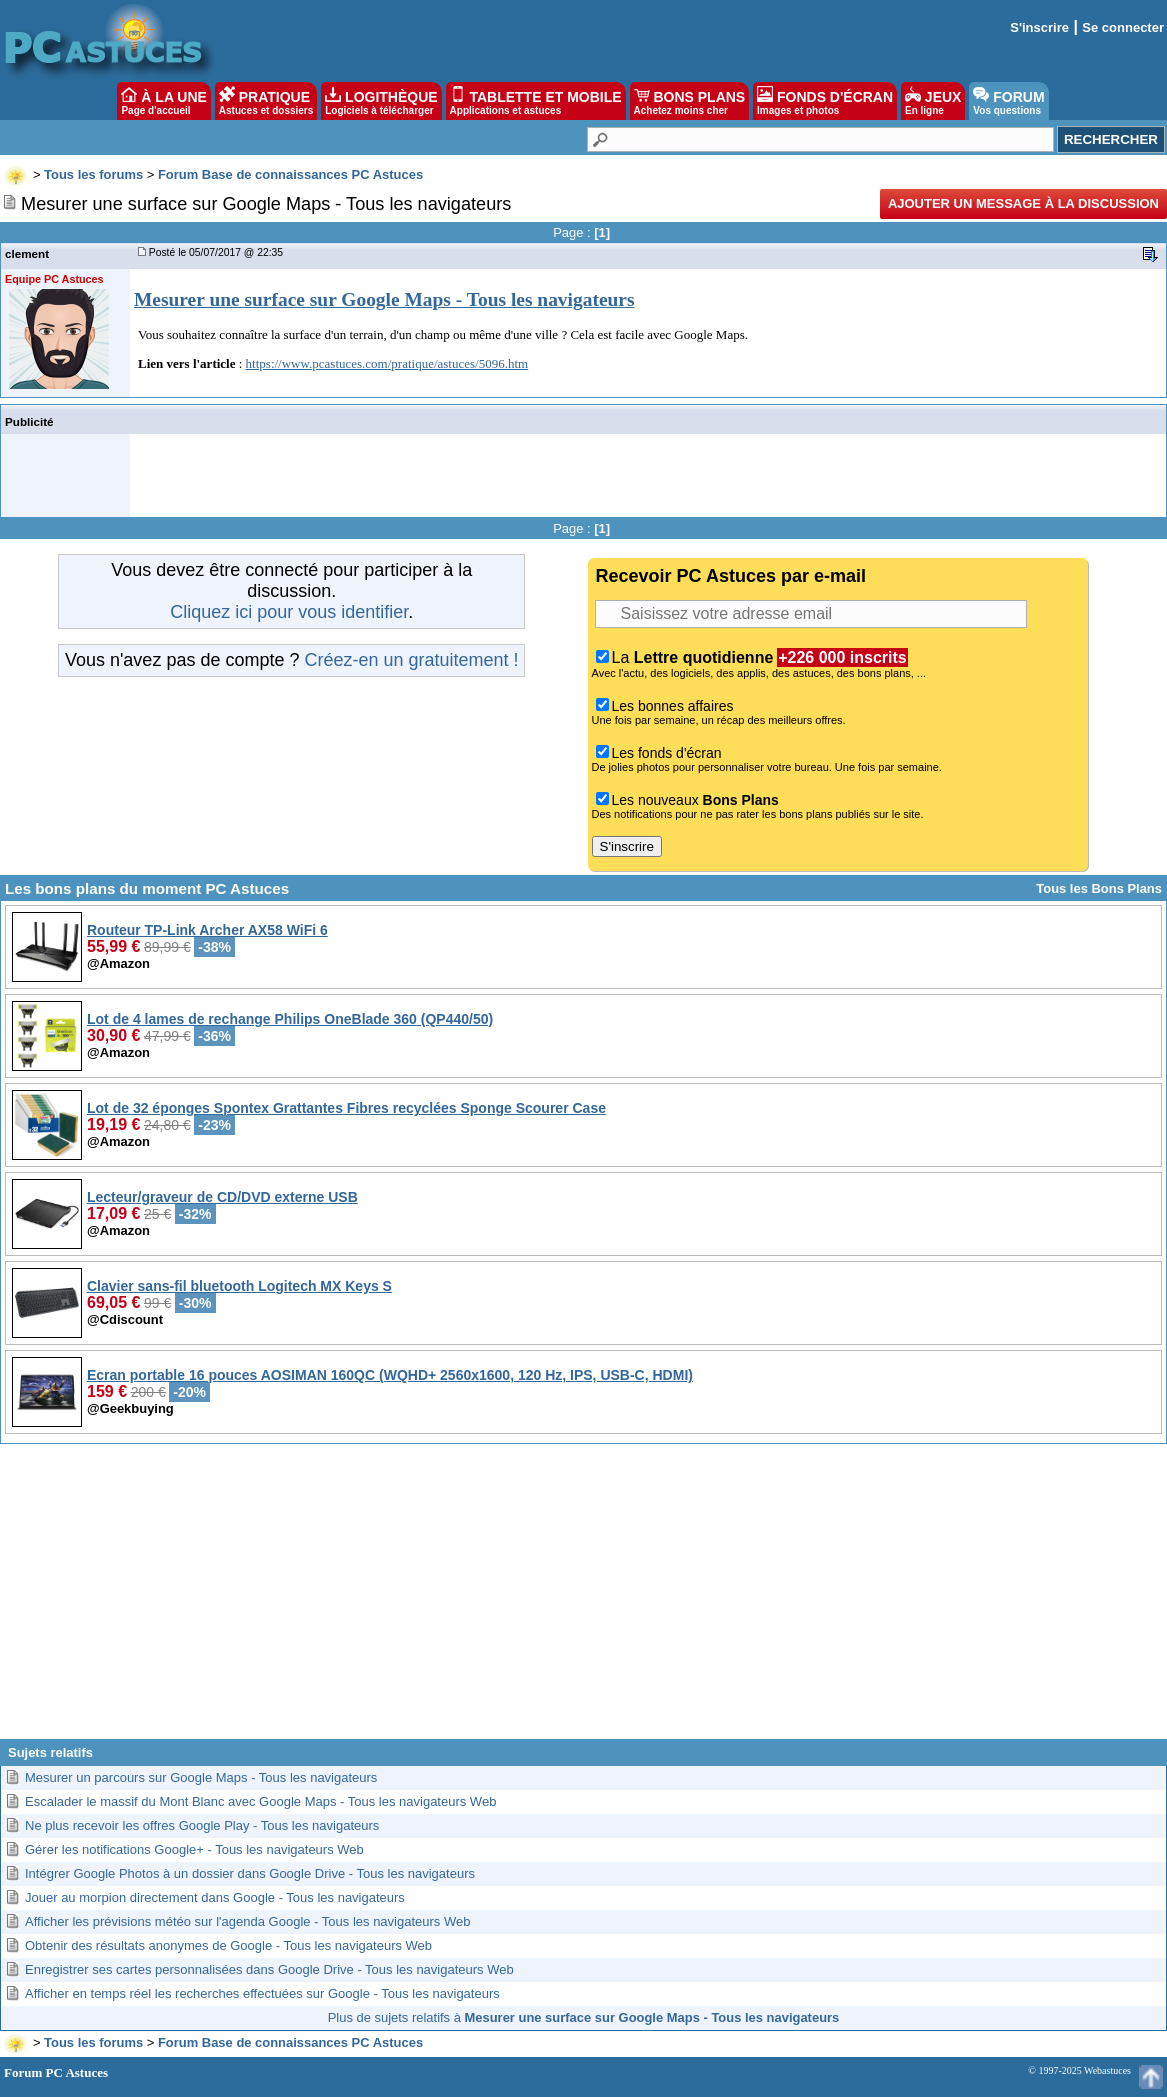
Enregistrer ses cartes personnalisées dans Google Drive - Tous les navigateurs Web (269, 1969)
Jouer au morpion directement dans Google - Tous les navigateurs (215, 1897)
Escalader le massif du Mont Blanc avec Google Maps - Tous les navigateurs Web (260, 1801)
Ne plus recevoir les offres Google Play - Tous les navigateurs (202, 1825)
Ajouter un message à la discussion (1023, 203)
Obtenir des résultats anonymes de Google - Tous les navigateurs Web (228, 1945)
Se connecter (1123, 27)
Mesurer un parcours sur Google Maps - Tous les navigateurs (201, 1777)
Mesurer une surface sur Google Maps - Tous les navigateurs (384, 299)
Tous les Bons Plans (1099, 888)
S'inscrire (1039, 27)
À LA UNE (163, 101)
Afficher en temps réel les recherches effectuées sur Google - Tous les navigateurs (262, 1993)
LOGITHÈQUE (381, 101)
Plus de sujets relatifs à (584, 2017)
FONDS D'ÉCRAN (825, 101)
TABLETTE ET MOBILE (536, 101)
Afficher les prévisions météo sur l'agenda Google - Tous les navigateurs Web (247, 1921)
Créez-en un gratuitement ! (411, 660)
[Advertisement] (583, 1599)
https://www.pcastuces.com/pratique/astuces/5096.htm (387, 363)
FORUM (1008, 101)
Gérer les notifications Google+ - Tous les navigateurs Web (194, 1849)
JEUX (933, 101)
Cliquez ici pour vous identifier (289, 612)
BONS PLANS (690, 101)
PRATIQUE (266, 101)
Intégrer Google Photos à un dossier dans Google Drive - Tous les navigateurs (250, 1873)
